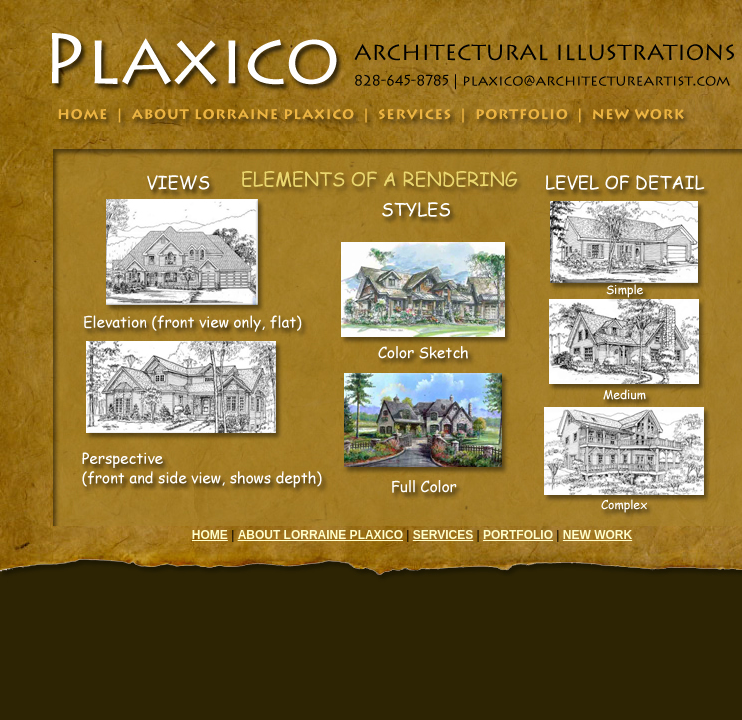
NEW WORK (597, 535)
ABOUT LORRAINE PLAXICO (320, 535)
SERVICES (443, 535)
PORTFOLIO (518, 535)
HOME (210, 535)
